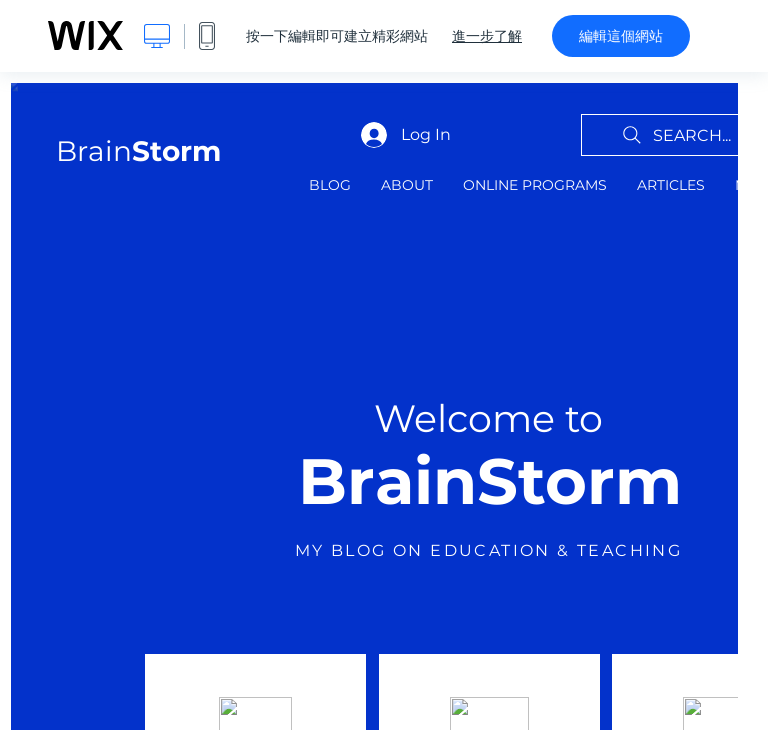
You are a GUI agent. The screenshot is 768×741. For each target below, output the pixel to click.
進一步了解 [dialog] (487, 36)
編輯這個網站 (621, 36)
